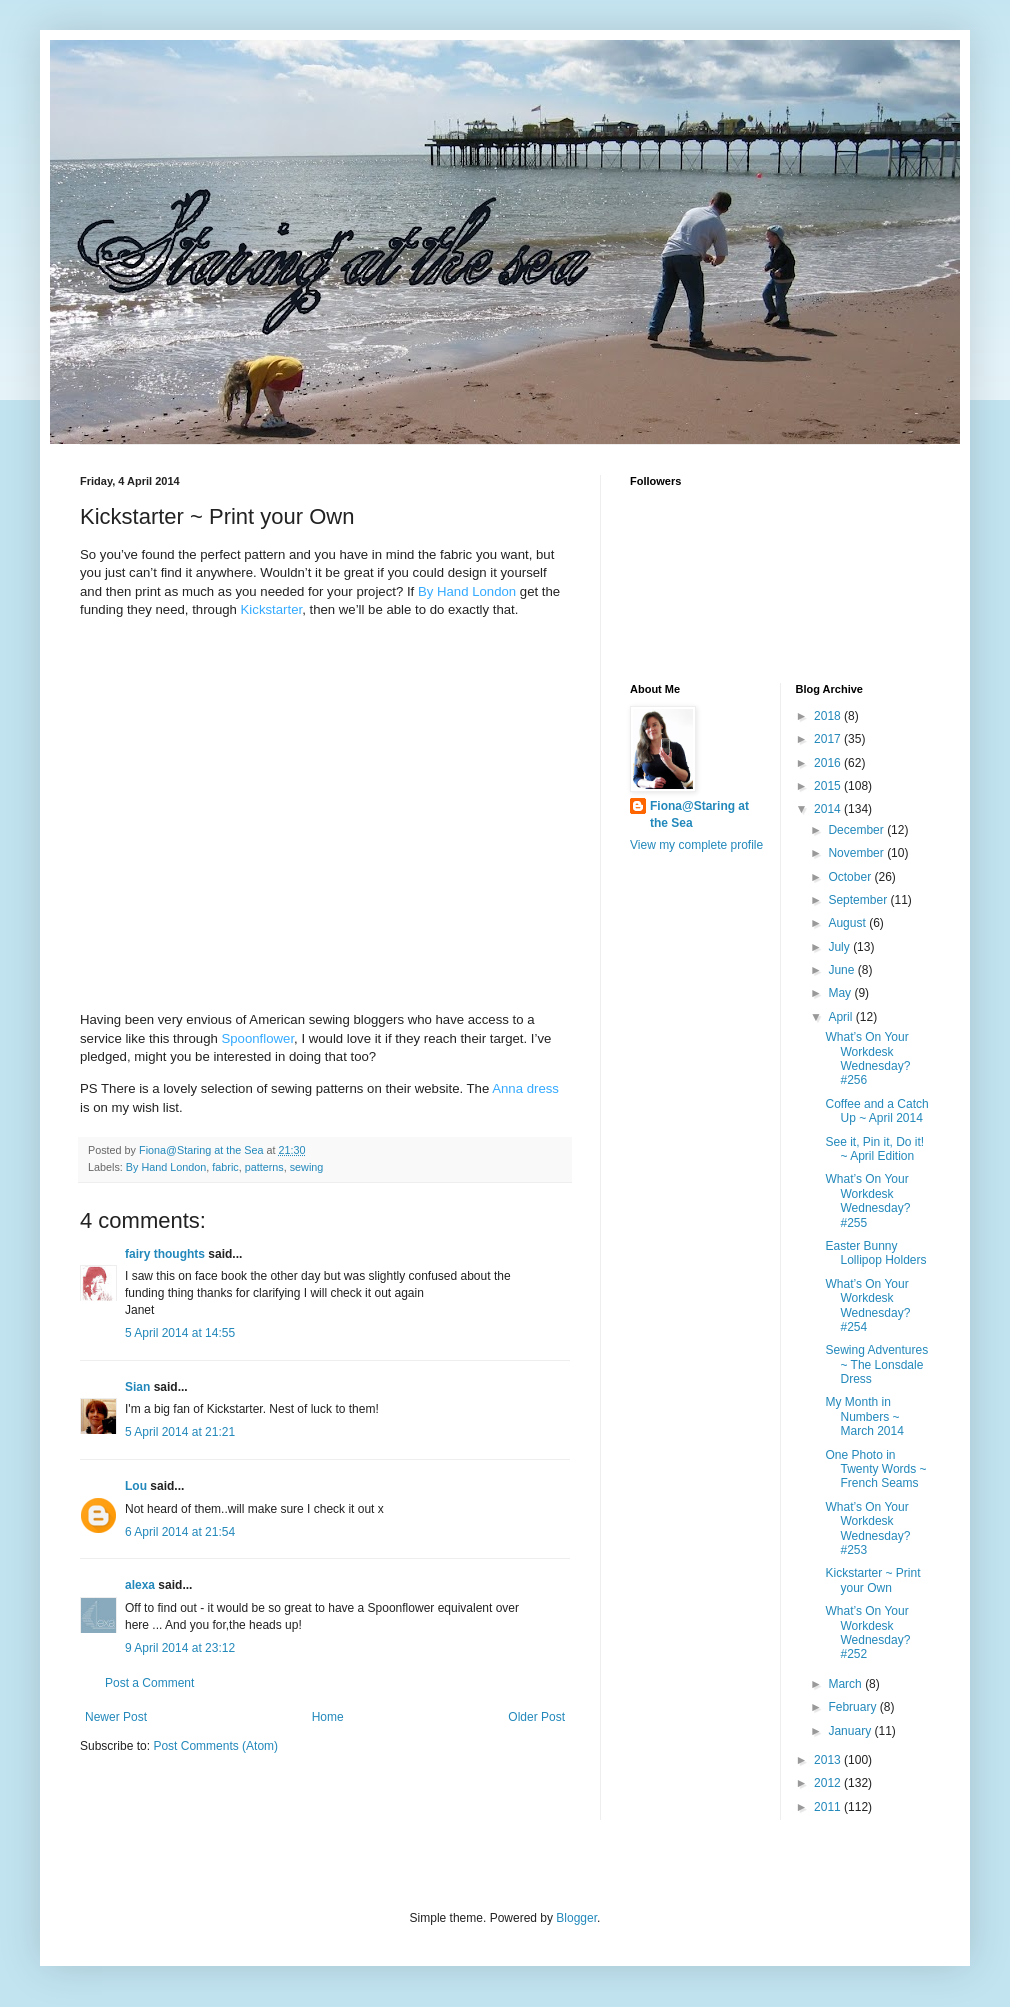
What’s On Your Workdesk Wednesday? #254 (867, 1305)
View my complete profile (696, 845)
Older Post (536, 1717)
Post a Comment (149, 1683)
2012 (829, 1783)
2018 (829, 716)
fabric (225, 1167)
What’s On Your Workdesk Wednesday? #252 (867, 1632)
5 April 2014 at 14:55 (180, 1333)
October (851, 877)
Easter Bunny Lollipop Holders (875, 1253)
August (848, 923)
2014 (829, 809)
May (841, 993)
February (853, 1707)
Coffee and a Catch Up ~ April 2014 (876, 1111)
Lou (136, 1486)
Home (328, 1717)
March (846, 1684)
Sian (137, 1387)
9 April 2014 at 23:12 (180, 1648)
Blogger (576, 1918)
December (857, 830)
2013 (829, 1760)
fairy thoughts (165, 1254)
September (859, 900)
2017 (829, 739)
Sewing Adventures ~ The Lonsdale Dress (876, 1364)
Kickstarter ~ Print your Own (872, 1580)
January (851, 1731)
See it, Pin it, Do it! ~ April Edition (874, 1149)
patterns (264, 1167)
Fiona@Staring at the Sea (699, 814)
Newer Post (116, 1717)
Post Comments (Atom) (215, 1746)
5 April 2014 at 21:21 (180, 1432)
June (842, 970)
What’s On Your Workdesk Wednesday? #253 (867, 1528)
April (841, 1017)
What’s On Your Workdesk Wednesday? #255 (867, 1200)
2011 (829, 1807)
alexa (140, 1585)
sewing (307, 1167)
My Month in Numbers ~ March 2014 (864, 1416)
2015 (829, 786)
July (840, 947)
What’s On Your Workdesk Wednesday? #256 (867, 1058)
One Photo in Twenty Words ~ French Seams (875, 1469)
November (857, 853)
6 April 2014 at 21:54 (180, 1532)
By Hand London (166, 1167)
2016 (829, 763)
